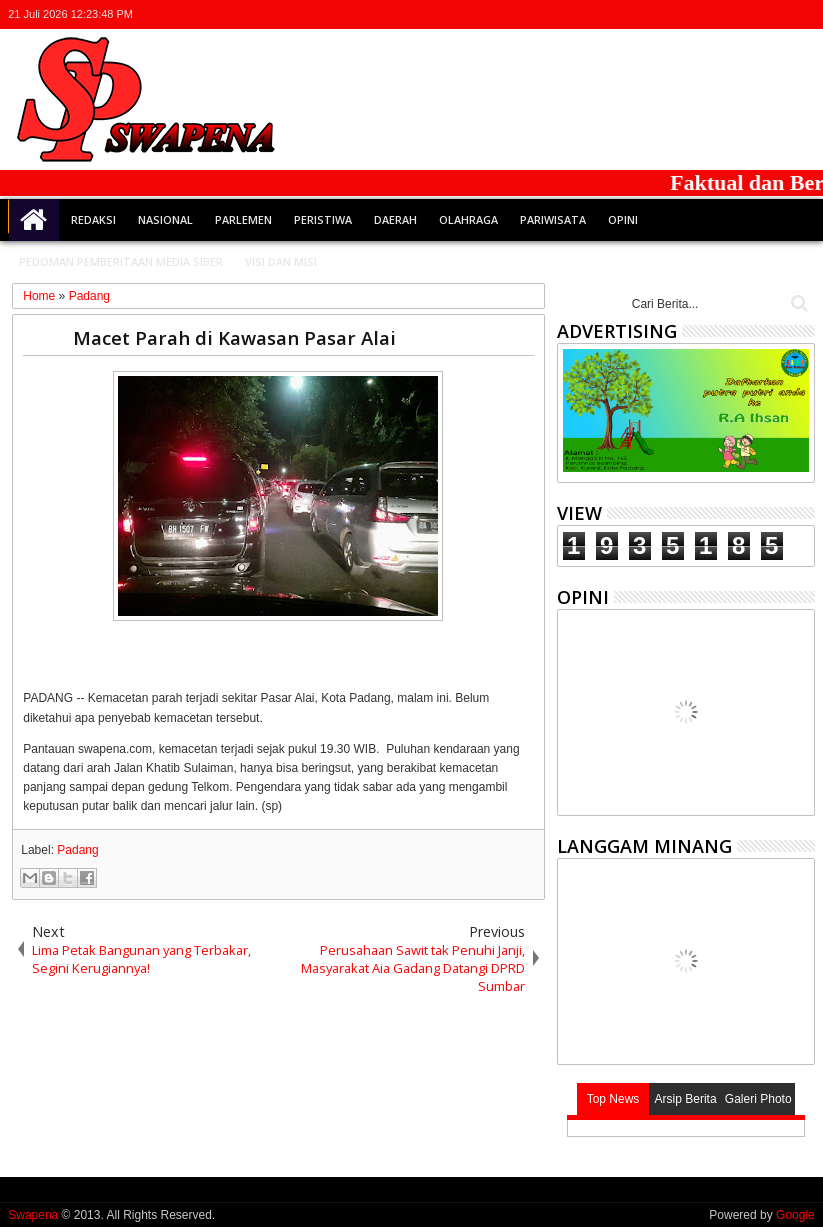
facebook (724, 14)
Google (795, 1215)
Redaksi (93, 219)
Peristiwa (323, 219)
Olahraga (468, 219)
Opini (623, 219)
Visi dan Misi (281, 261)
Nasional (165, 219)
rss (776, 14)
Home (34, 220)
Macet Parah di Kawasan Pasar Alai (234, 337)
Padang (77, 850)
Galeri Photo (758, 1099)
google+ (750, 14)
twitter (698, 14)
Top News (613, 1099)
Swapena (33, 1215)
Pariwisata (553, 219)
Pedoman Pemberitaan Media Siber (121, 261)
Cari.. (797, 303)
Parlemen (243, 219)
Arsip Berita (686, 1099)
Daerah (395, 219)
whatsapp (802, 14)
